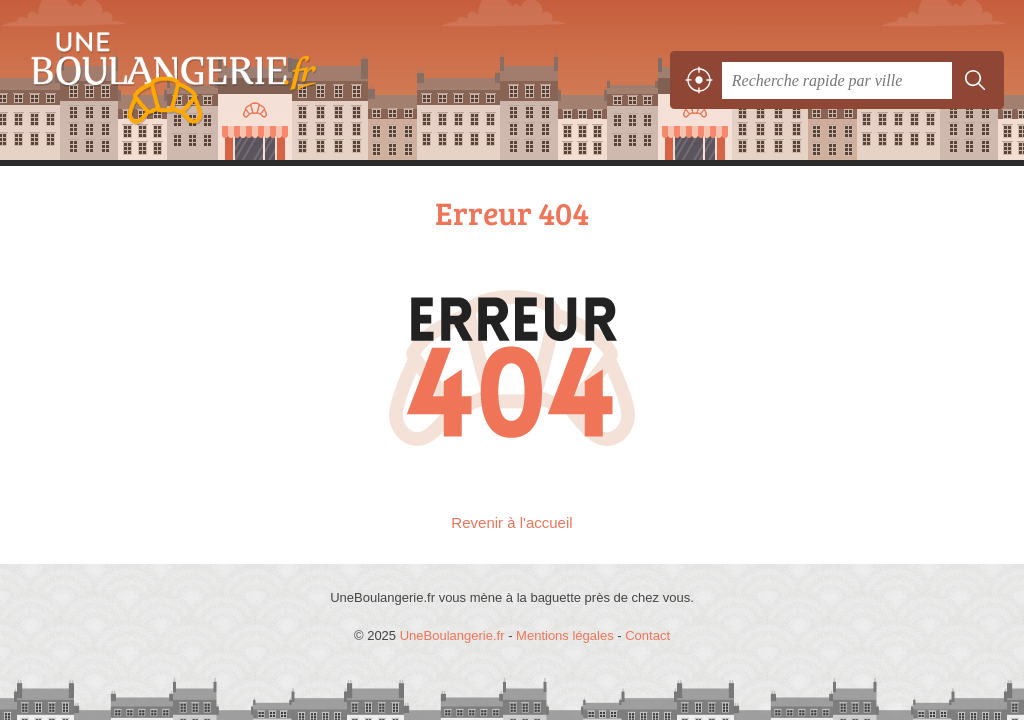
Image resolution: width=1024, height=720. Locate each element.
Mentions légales (565, 635)
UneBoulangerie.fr (165, 80)
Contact (647, 635)
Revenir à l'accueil (511, 522)
